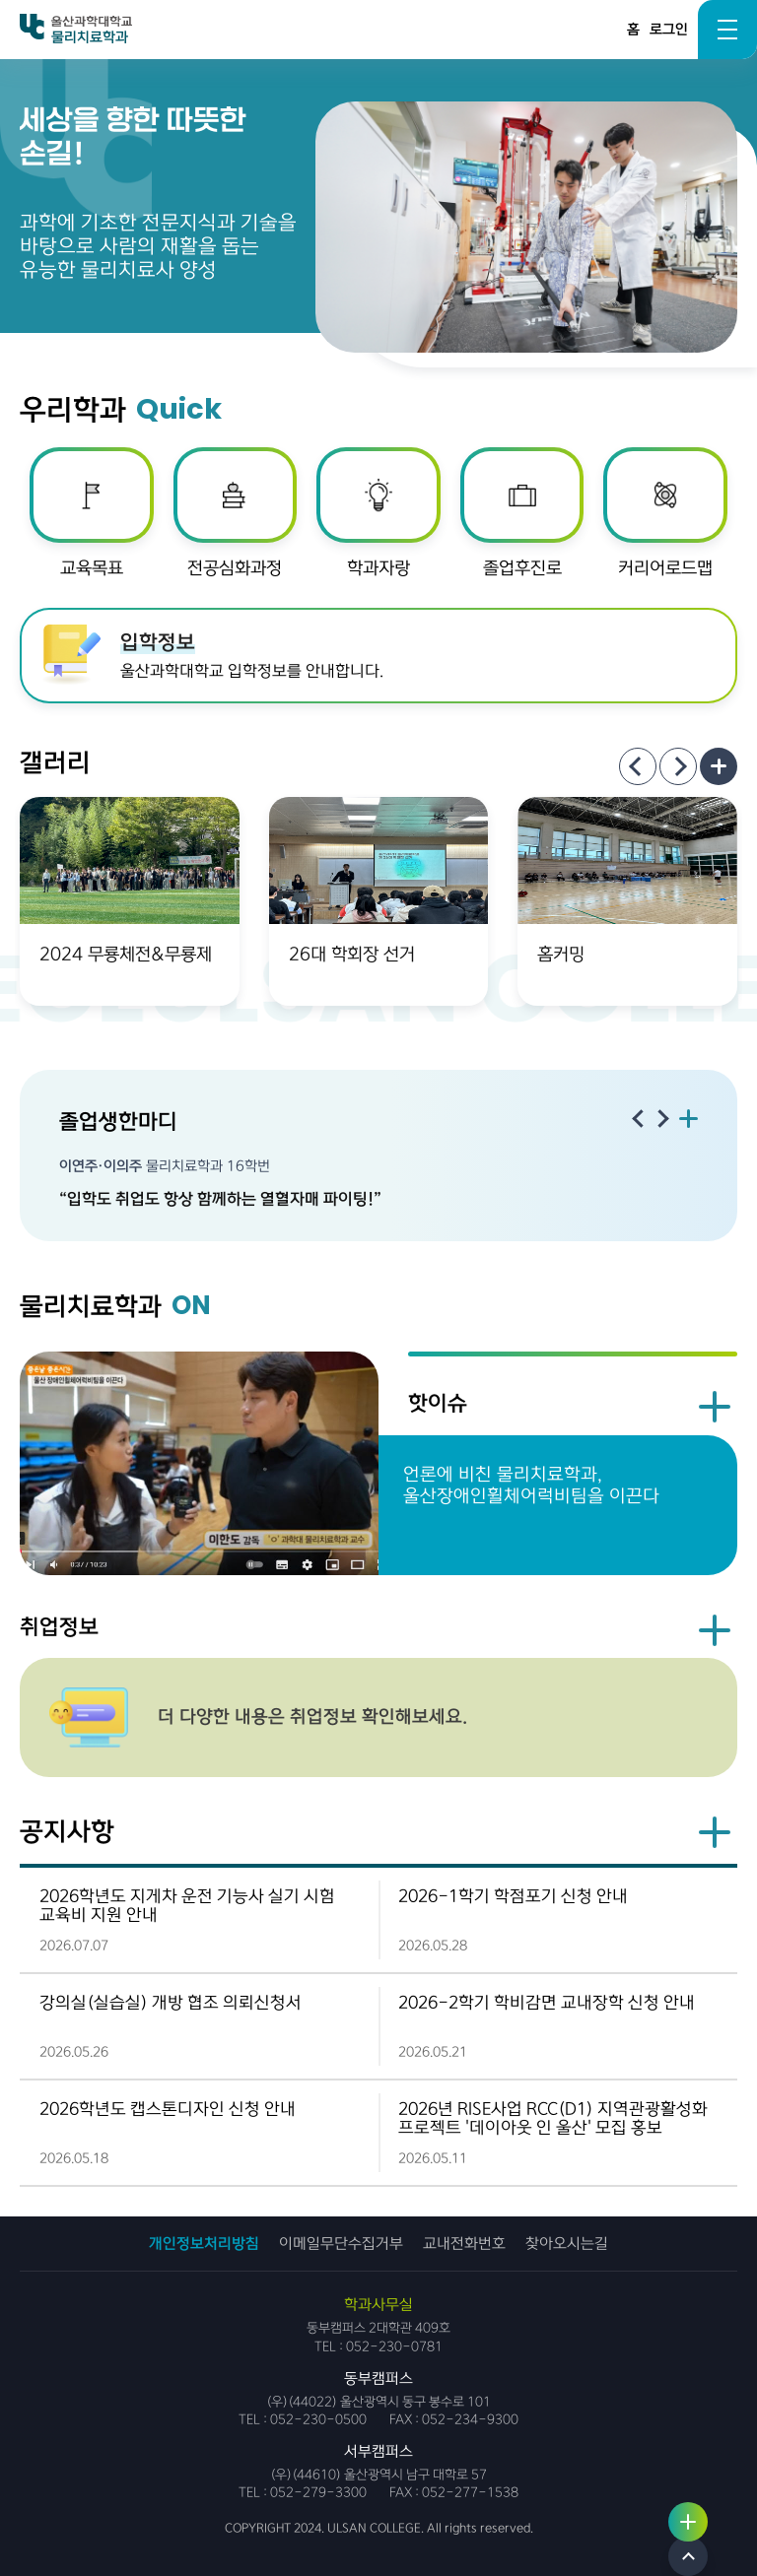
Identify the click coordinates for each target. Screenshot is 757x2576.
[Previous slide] (637, 766)
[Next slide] (678, 766)
